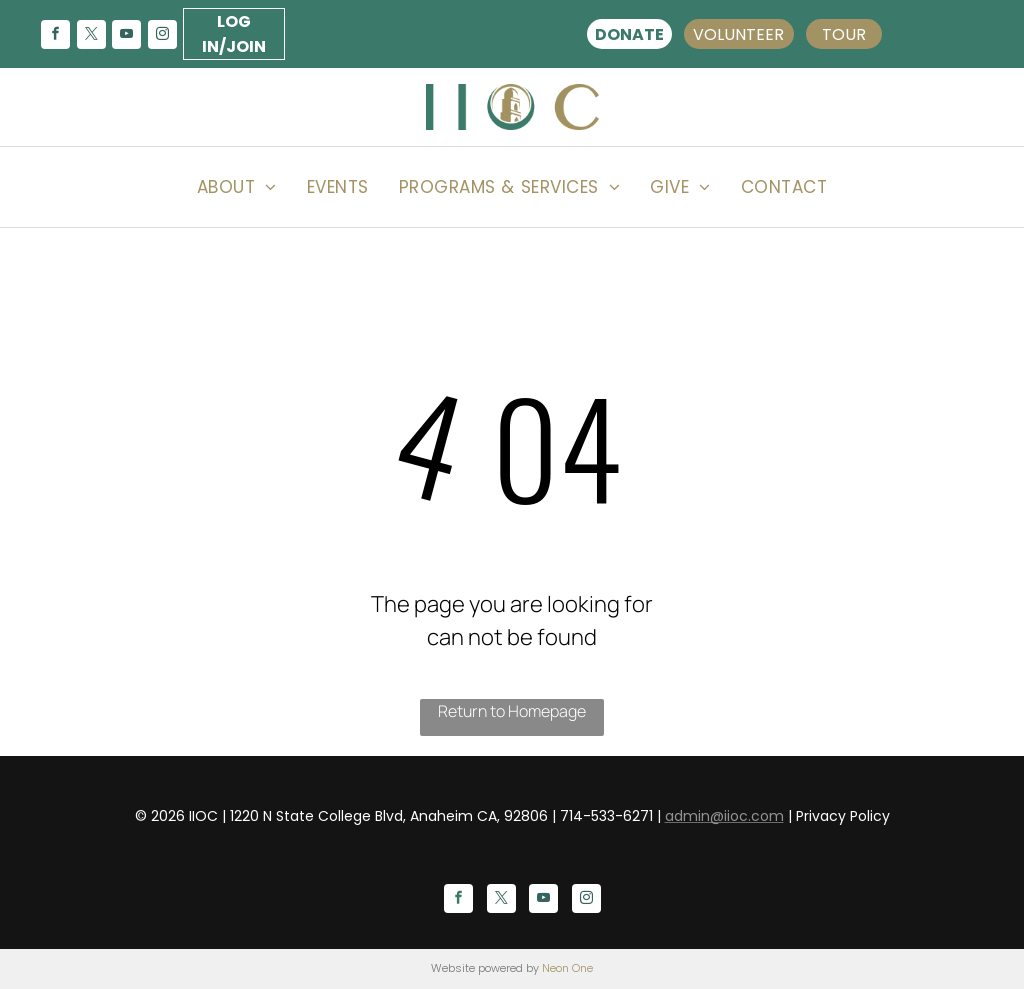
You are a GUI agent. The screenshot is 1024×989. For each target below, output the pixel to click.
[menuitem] (237, 187)
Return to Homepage (512, 711)
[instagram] (162, 36)
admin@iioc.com (724, 816)
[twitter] (91, 36)
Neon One (567, 968)
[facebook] (55, 36)
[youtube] (127, 36)
